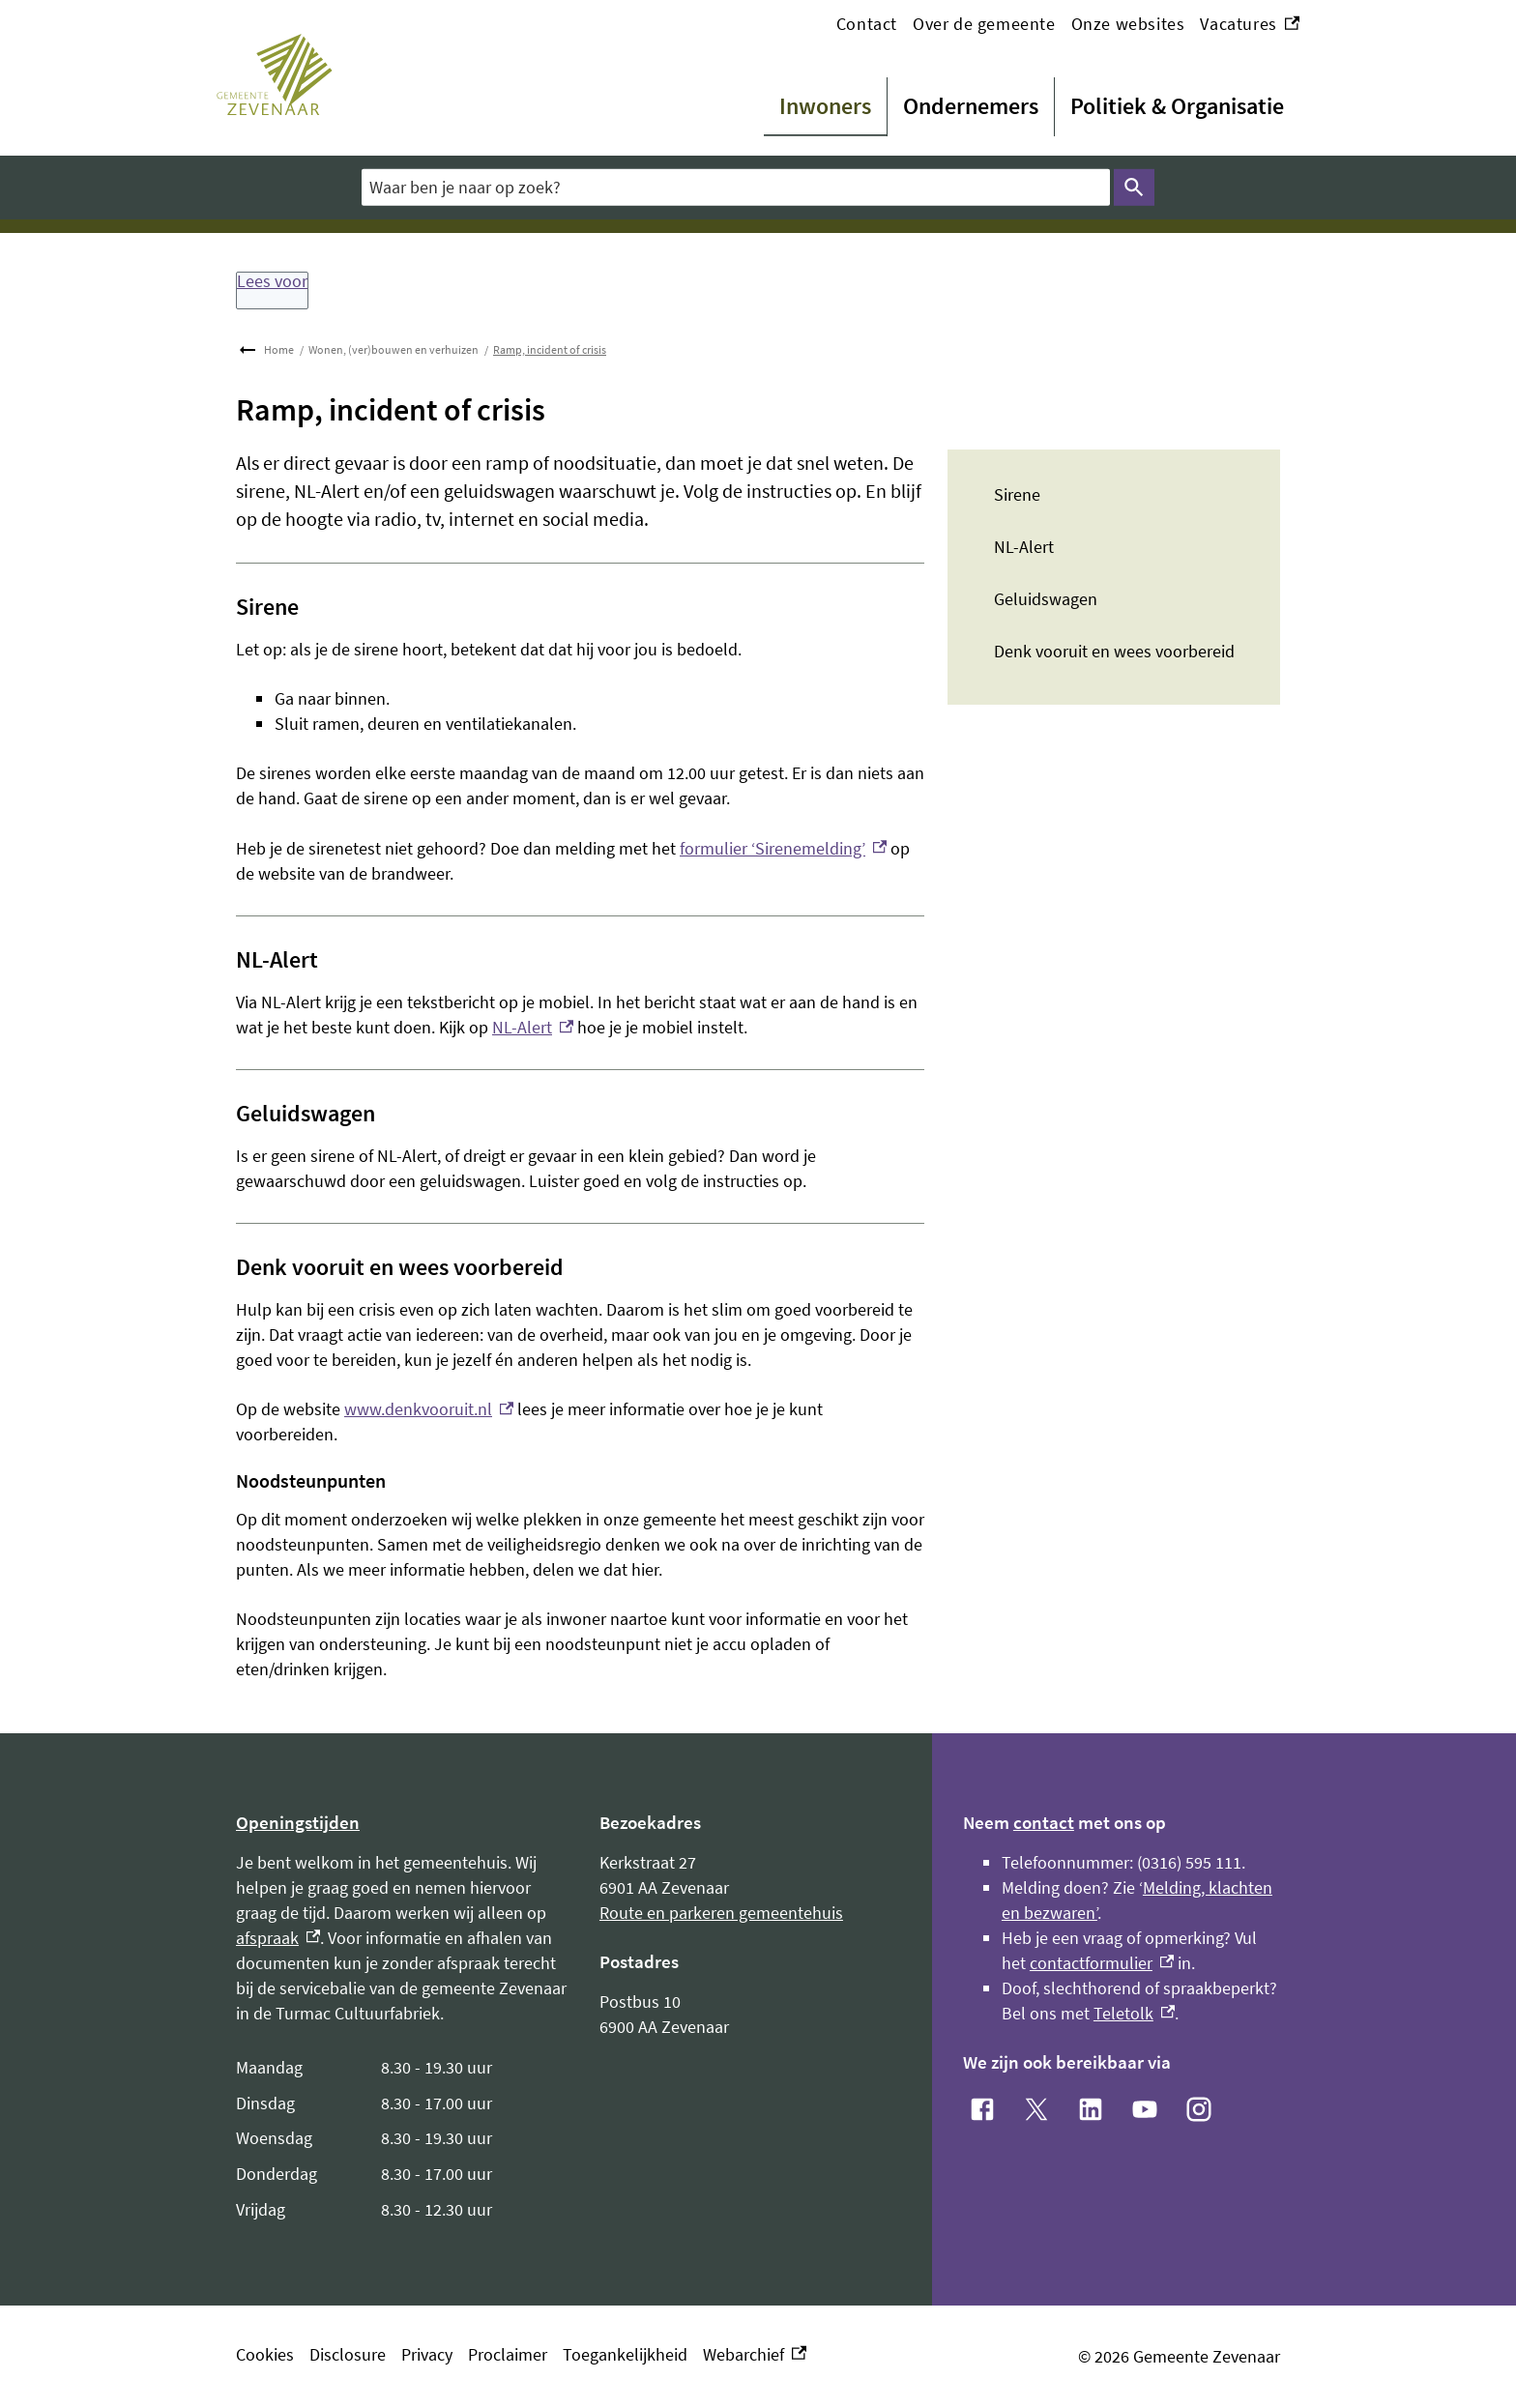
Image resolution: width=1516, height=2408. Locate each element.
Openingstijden (298, 1822)
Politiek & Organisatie (1177, 106)
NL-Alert (1024, 547)
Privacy (426, 2354)
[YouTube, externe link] (1144, 2109)
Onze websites (1128, 24)
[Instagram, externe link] (1199, 2109)
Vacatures (1249, 24)
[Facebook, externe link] (982, 2109)
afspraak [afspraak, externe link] (278, 1938)
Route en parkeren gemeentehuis (721, 1912)
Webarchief (754, 2354)
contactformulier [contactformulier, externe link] (1102, 1963)
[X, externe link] (1036, 2109)
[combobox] (736, 187)
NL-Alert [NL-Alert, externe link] (532, 1027)
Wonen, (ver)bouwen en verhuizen (393, 349)
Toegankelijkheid (625, 2354)
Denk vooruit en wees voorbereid (1114, 651)
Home (279, 349)
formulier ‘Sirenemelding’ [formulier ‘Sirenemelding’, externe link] (783, 848)
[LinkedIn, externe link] (1090, 2109)
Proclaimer (507, 2354)
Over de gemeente (984, 24)
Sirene (1017, 494)
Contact (866, 24)
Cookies (265, 2354)
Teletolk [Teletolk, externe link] (1134, 2013)
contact (1043, 1822)
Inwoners (825, 106)
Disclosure (347, 2354)
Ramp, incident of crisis (549, 349)
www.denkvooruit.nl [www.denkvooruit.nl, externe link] (428, 1409)
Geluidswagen (1045, 599)
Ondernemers (970, 106)
